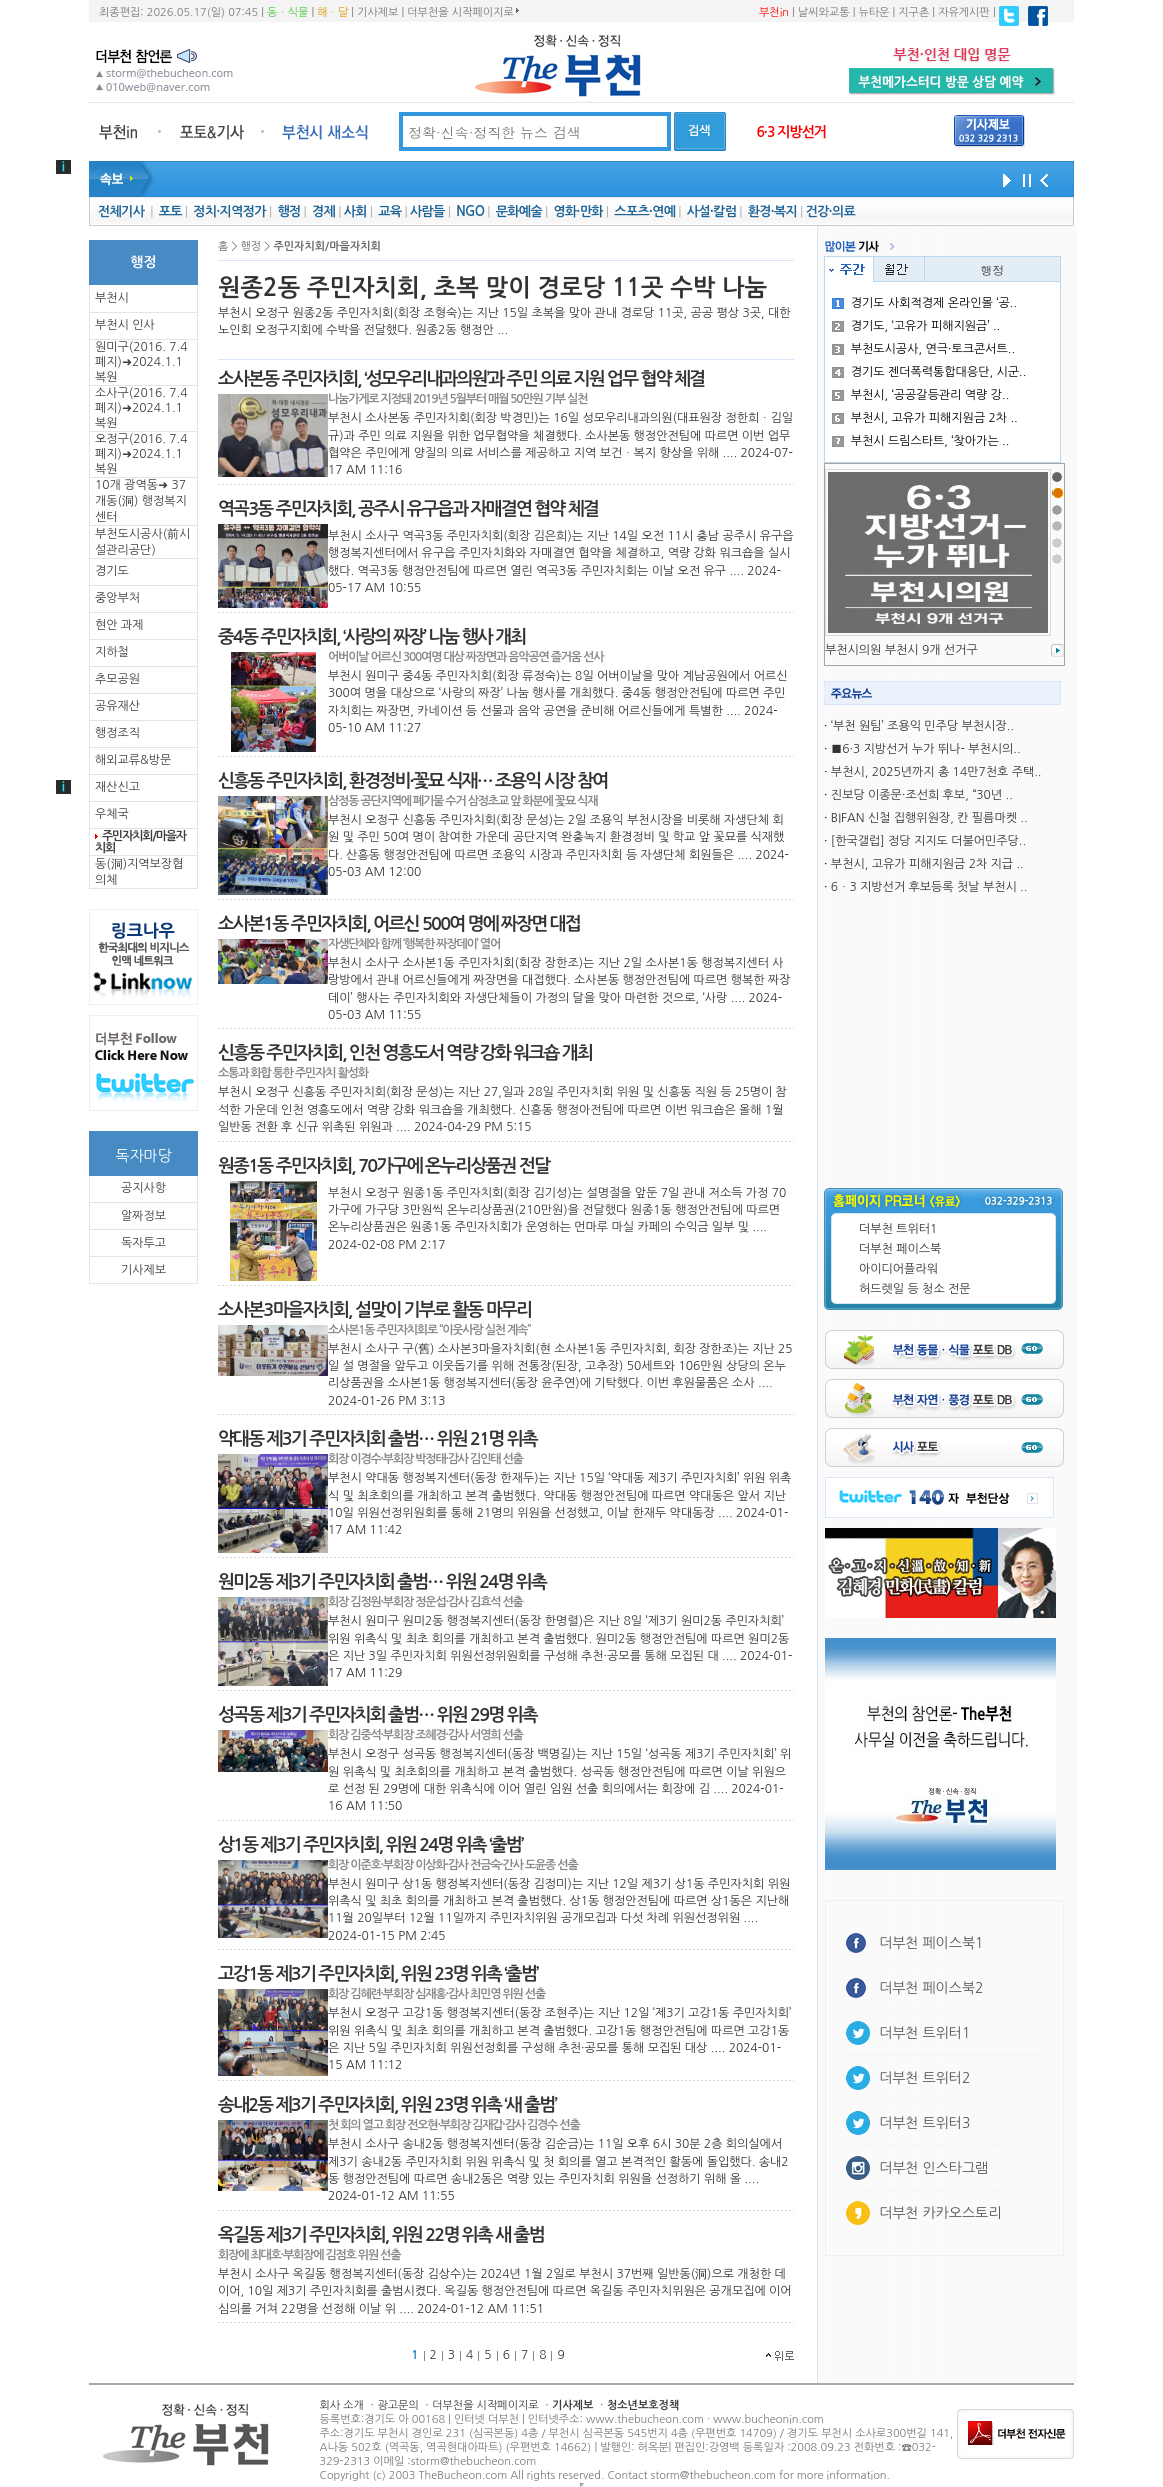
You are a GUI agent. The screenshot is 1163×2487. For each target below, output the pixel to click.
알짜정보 (143, 1216)
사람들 (427, 211)
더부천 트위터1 (898, 1229)
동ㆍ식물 (287, 12)
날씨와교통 (824, 12)
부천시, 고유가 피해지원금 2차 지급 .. (927, 864)
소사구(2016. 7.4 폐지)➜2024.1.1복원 (141, 408)
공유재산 (117, 706)
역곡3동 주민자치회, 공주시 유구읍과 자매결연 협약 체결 (408, 509)
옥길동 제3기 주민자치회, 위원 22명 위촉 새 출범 (381, 2235)
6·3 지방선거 (791, 132)
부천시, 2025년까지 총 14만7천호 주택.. (936, 772)
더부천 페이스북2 (931, 1988)
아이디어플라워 (898, 1269)
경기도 (112, 571)
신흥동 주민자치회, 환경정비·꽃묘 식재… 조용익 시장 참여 (412, 781)
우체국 (112, 814)
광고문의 (397, 2405)
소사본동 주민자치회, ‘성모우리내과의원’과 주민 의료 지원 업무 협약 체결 (461, 379)
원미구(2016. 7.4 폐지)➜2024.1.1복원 (141, 362)
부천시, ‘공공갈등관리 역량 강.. (921, 395)
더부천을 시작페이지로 (462, 12)
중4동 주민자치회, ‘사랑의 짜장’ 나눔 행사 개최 (371, 637)
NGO (470, 211)
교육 (389, 211)
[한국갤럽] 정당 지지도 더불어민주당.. (928, 841)
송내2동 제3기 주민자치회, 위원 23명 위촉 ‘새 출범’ (387, 2105)
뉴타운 (873, 12)
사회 (355, 211)
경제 (323, 211)
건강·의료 (830, 211)
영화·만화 (577, 211)
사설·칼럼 (711, 211)
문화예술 (519, 211)
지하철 (112, 652)
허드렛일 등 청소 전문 (915, 1289)
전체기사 (121, 211)
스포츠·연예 (644, 211)
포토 (170, 211)
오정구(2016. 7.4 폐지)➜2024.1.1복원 (141, 454)
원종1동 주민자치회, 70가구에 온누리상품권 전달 (383, 1166)
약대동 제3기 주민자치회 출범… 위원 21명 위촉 (377, 1439)
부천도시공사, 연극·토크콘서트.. (923, 349)
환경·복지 (772, 211)
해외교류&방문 (133, 760)
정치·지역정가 (229, 211)
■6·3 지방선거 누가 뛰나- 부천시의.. (926, 749)
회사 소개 (342, 2405)
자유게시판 (964, 12)
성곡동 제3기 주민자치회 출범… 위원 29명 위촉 (377, 1715)
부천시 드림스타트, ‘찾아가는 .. (921, 441)
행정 (288, 211)
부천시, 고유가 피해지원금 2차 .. (925, 418)
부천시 (112, 298)
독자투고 (143, 1243)
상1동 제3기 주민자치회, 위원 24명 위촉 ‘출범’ (370, 1845)
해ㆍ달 (332, 12)
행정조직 (117, 733)
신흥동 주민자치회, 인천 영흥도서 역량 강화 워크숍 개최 (405, 1053)
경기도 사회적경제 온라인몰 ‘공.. (924, 303)
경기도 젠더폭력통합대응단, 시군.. (929, 372)
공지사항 (143, 1188)
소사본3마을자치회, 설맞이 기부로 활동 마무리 (374, 1310)
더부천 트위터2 (924, 2078)
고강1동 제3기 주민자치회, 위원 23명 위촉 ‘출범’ (378, 1974)
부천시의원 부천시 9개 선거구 (901, 650)
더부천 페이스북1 (931, 1943)
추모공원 (117, 679)
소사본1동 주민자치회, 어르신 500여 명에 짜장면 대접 (399, 924)
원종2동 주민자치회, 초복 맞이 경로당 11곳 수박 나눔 (492, 288)
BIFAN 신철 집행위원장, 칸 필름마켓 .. (929, 818)
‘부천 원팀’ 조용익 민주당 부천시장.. (922, 726)
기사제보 (377, 12)
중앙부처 (117, 598)
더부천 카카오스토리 (940, 2213)
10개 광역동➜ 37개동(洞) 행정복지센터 (141, 501)
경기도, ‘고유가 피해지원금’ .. (916, 326)
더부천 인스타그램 (933, 2168)
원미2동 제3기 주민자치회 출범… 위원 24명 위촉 (382, 1582)
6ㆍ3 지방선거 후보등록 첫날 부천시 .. (929, 887)
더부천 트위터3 (924, 2123)
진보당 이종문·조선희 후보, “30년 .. (922, 795)
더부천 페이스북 (900, 1249)
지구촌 (913, 12)
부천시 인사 (125, 325)
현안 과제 (119, 625)
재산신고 (117, 787)
